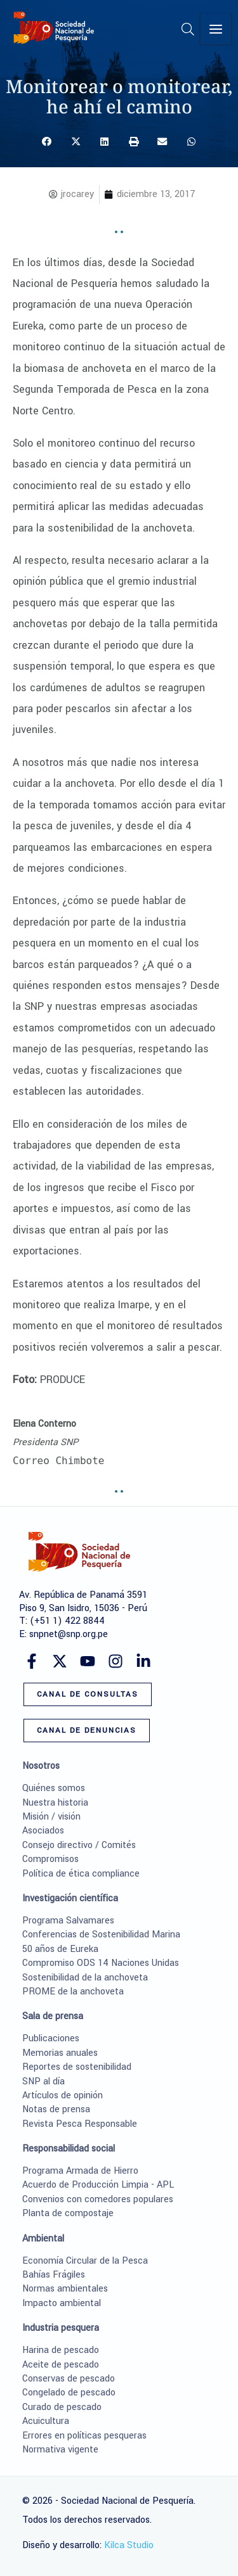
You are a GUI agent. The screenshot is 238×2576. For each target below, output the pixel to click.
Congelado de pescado (69, 2392)
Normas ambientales (65, 2288)
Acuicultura (45, 2421)
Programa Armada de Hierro (80, 2170)
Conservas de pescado (68, 2378)
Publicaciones (50, 2038)
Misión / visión (51, 1816)
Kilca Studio (129, 2545)
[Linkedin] (143, 1661)
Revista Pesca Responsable (79, 2124)
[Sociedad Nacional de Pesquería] (54, 27)
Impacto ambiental (61, 2303)
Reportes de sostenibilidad (76, 2067)
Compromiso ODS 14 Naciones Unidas (100, 1963)
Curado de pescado (62, 2407)
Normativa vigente (60, 2449)
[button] (190, 32)
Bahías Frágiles (53, 2274)
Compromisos (50, 1859)
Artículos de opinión (62, 2095)
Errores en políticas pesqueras (84, 2435)
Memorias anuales (60, 2053)
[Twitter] (59, 1661)
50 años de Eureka (60, 1949)
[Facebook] (31, 1661)
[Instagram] (115, 1661)
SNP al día (43, 2081)
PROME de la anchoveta (73, 1991)
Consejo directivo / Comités (79, 1845)
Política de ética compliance (81, 1873)
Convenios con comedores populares (97, 2199)
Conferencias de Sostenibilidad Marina (101, 1934)
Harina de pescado (60, 2350)
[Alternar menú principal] (216, 29)
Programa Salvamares (68, 1920)
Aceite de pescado (60, 2364)
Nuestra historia (55, 1802)
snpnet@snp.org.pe (68, 1634)
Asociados (43, 1830)
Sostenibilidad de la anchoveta (85, 1977)
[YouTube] (87, 1661)
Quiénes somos (53, 1788)
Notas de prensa (56, 2109)
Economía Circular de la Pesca (85, 2260)
